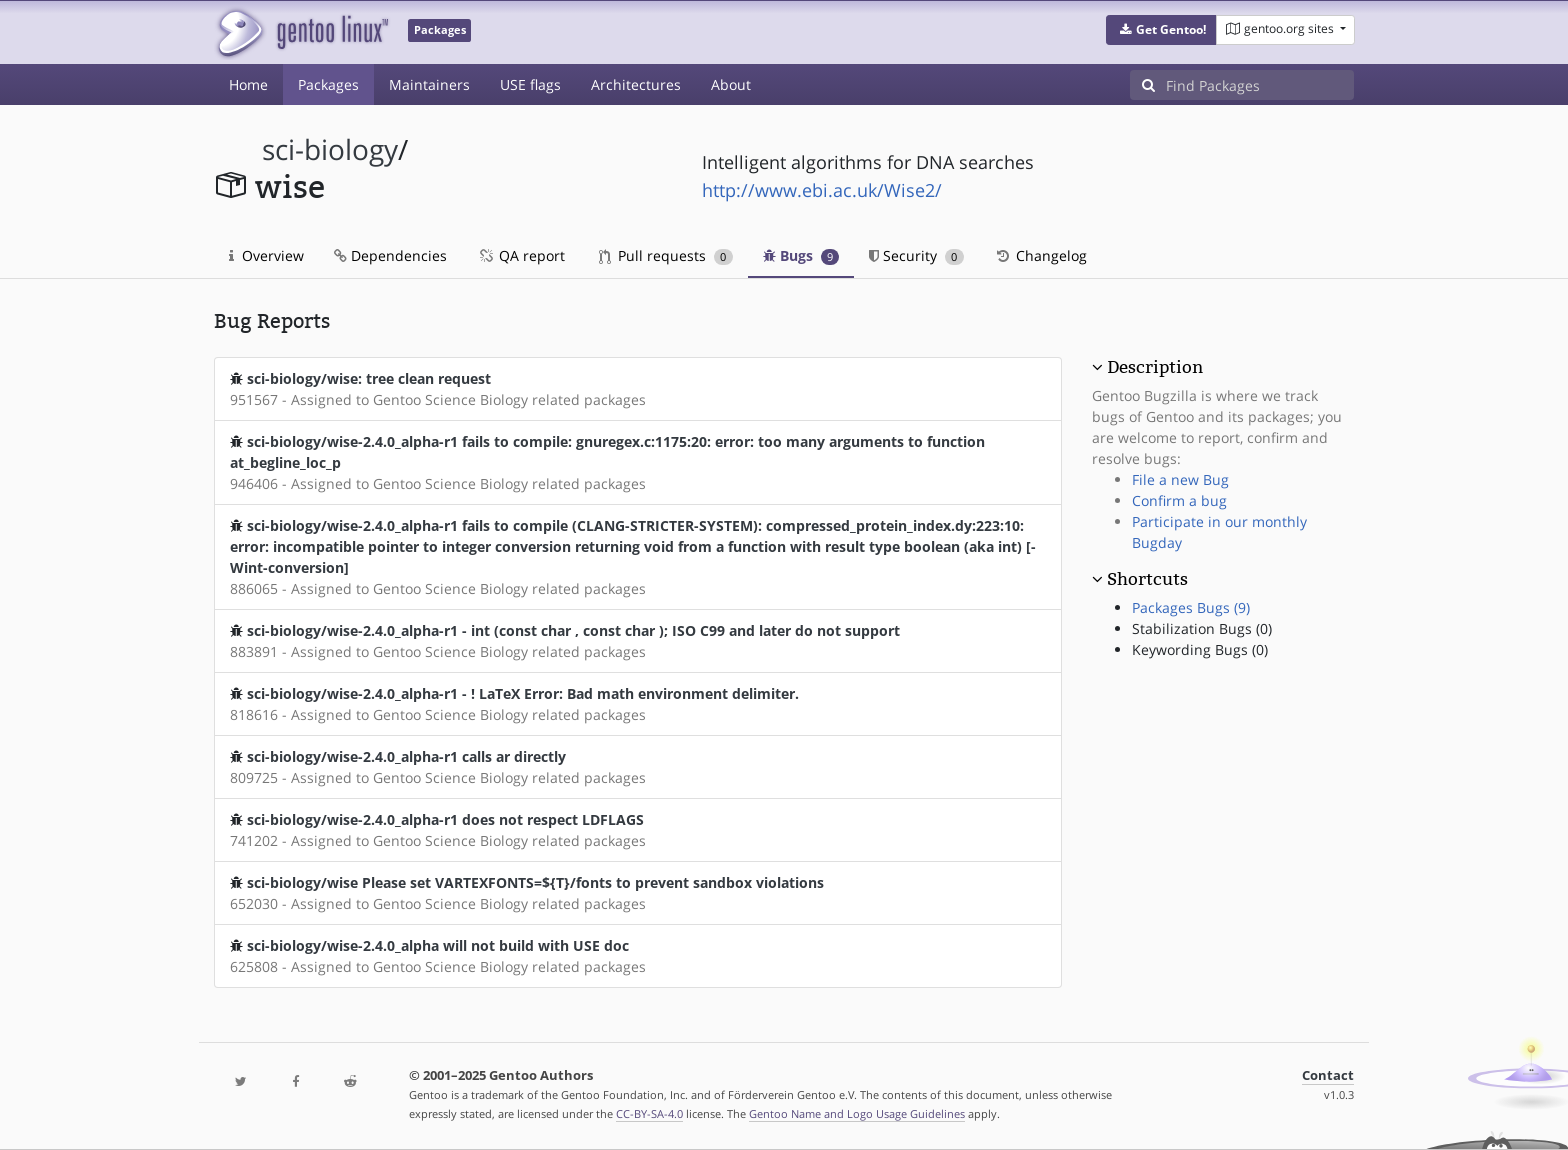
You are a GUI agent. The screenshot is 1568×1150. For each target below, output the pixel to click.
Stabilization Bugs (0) (1202, 628)
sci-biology (330, 149)
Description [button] (1155, 367)
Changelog (1040, 255)
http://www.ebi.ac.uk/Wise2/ (822, 190)
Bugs (801, 255)
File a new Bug (1180, 479)
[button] (1161, 30)
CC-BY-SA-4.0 (649, 1113)
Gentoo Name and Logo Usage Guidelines (857, 1113)
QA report (521, 255)
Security (916, 255)
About (731, 84)
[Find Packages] (1260, 85)
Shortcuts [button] (1147, 579)
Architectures (636, 84)
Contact (1328, 1075)
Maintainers (429, 84)
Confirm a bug (1179, 500)
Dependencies (390, 255)
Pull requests (666, 255)
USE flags (530, 84)
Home (248, 84)
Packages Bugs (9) (1191, 607)
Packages (328, 84)
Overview (266, 255)
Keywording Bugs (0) (1200, 649)
